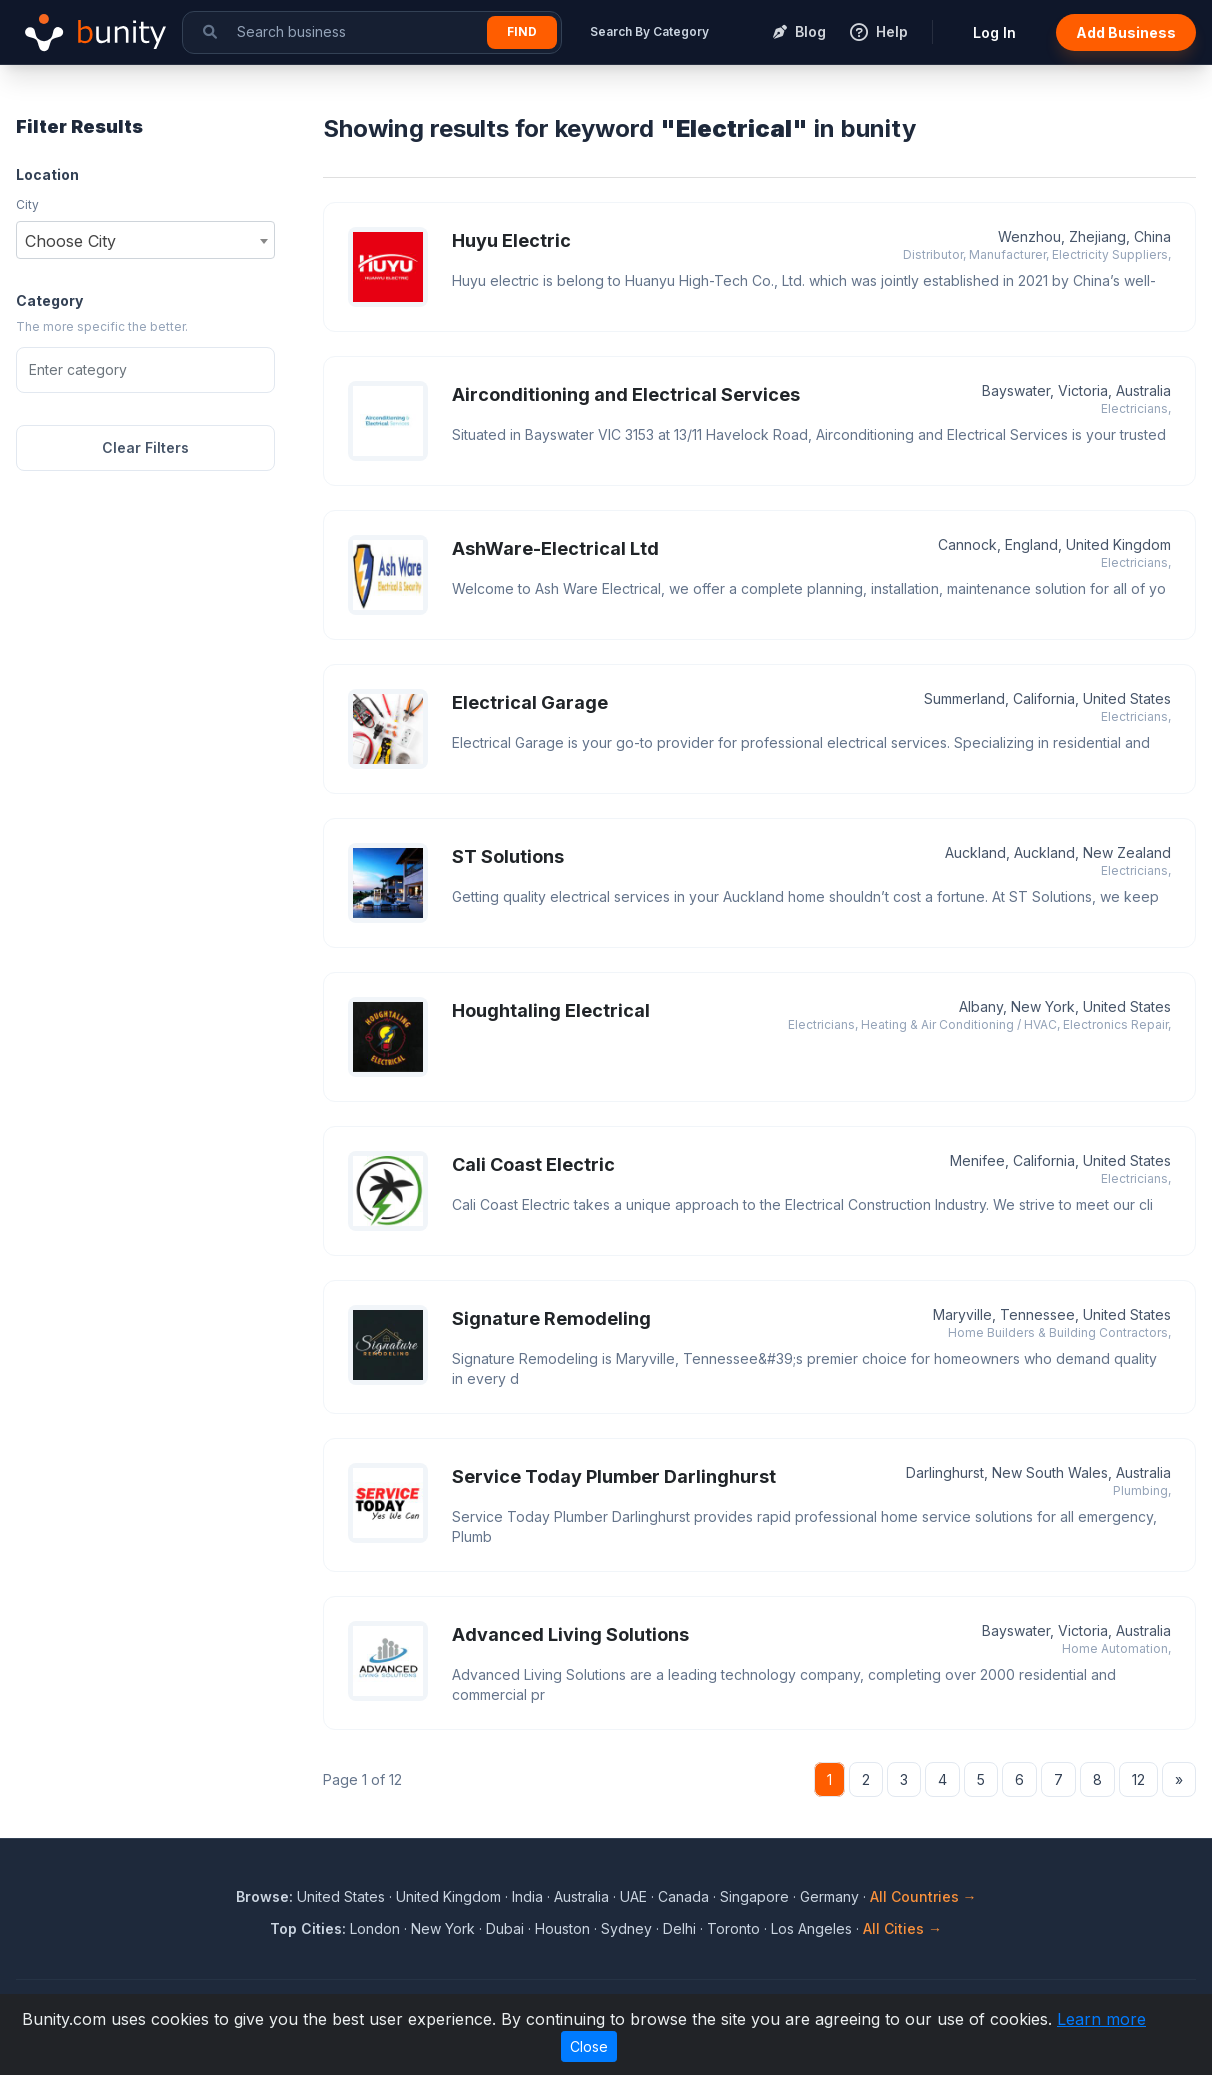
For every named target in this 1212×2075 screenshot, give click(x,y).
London (375, 1928)
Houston (562, 1928)
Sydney (626, 1928)
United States (341, 1896)
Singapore (754, 1896)
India (527, 1896)
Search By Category (649, 31)
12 (1138, 1779)
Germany (829, 1896)
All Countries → (923, 1896)
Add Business (1126, 32)
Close (589, 2046)
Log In (994, 32)
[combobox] (145, 240)
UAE (633, 1896)
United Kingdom (448, 1896)
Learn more (1101, 2019)
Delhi (679, 1928)
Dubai (505, 1928)
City (27, 204)
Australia (581, 1896)
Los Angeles (811, 1928)
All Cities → (902, 1928)
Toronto (733, 1928)
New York (443, 1928)
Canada (683, 1896)
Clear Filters (145, 447)
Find (522, 31)
